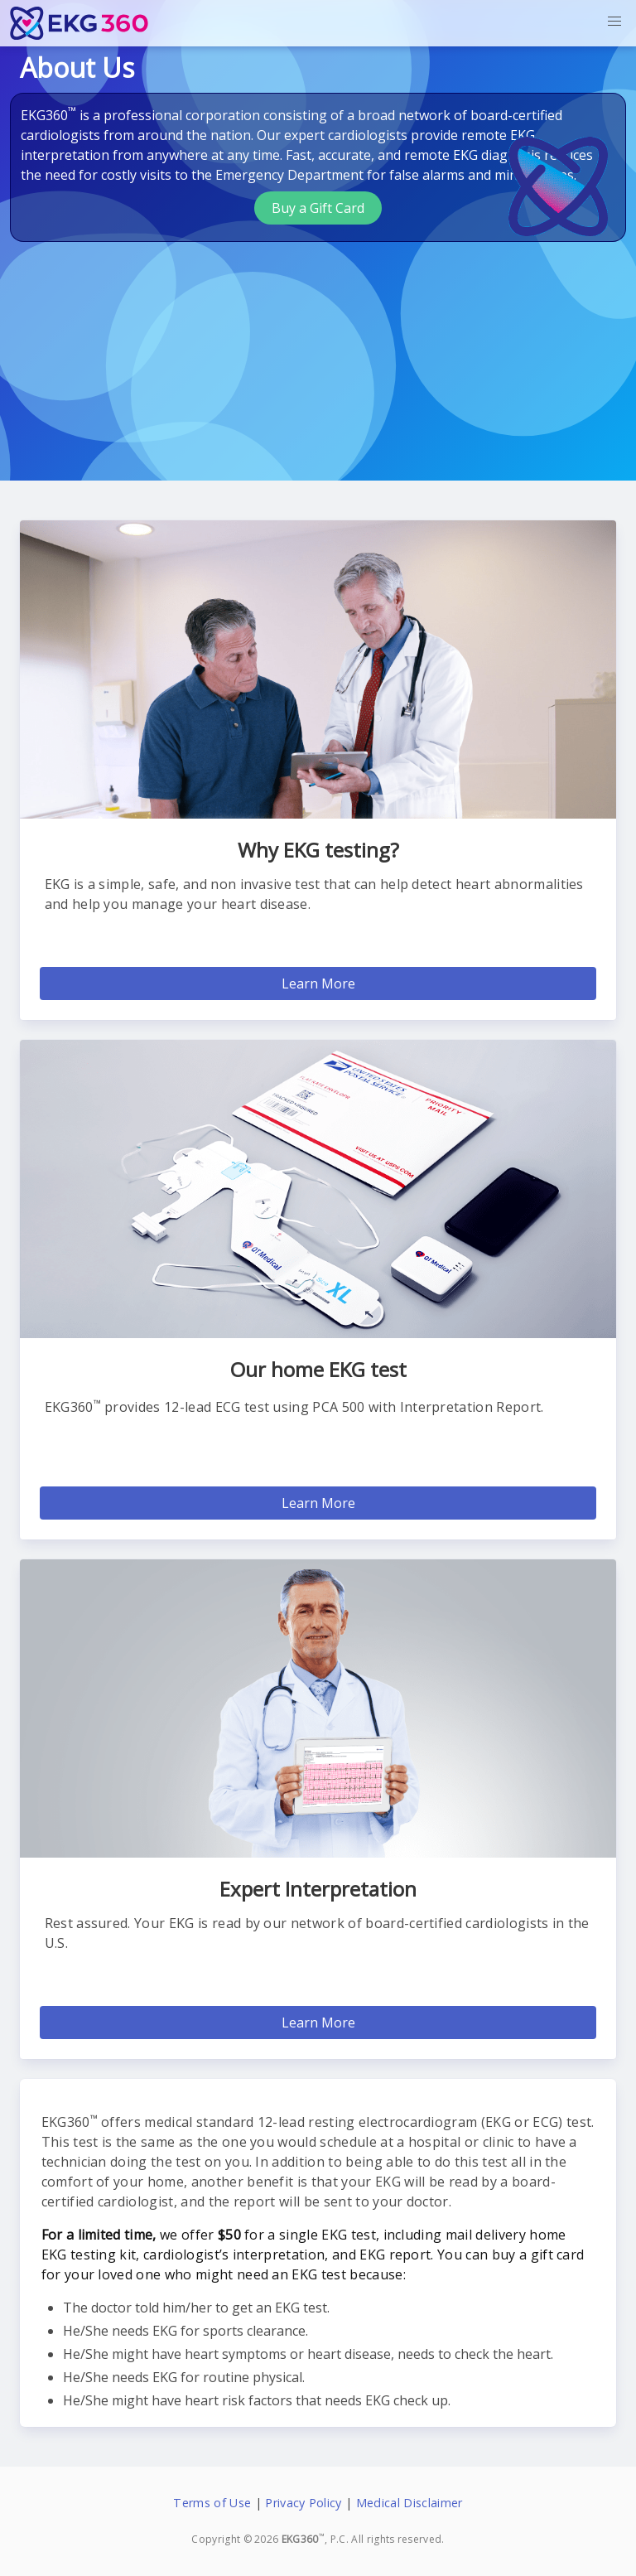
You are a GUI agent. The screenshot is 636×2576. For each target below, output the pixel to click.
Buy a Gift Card (318, 208)
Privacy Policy (303, 2503)
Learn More (318, 983)
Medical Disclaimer (409, 2503)
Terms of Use (212, 2503)
